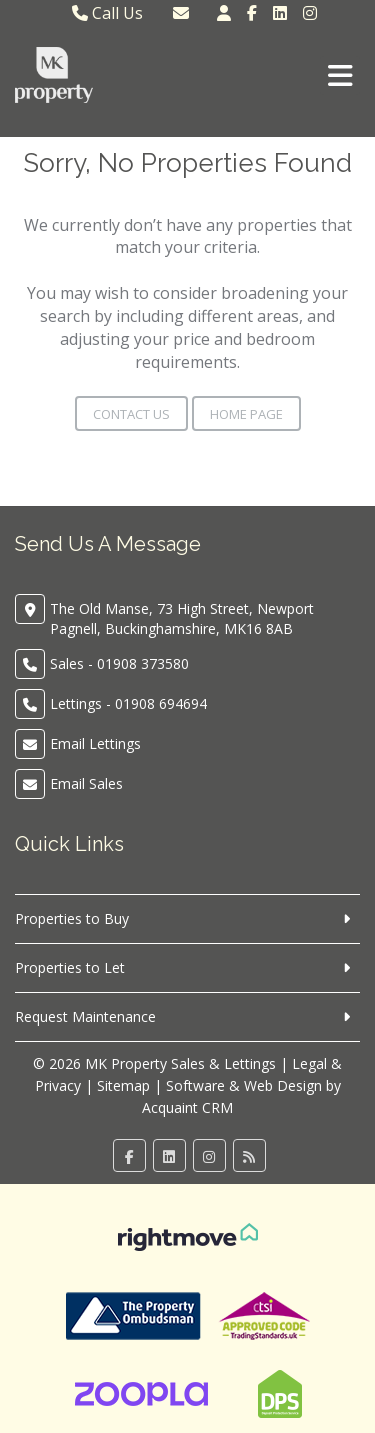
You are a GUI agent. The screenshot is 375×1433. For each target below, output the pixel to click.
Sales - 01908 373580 (119, 663)
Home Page (246, 414)
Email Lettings (95, 743)
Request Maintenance (85, 1016)
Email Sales (86, 783)
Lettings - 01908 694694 (128, 703)
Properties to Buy (72, 918)
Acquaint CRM (187, 1107)
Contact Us (131, 414)
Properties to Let (70, 967)
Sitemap (123, 1085)
